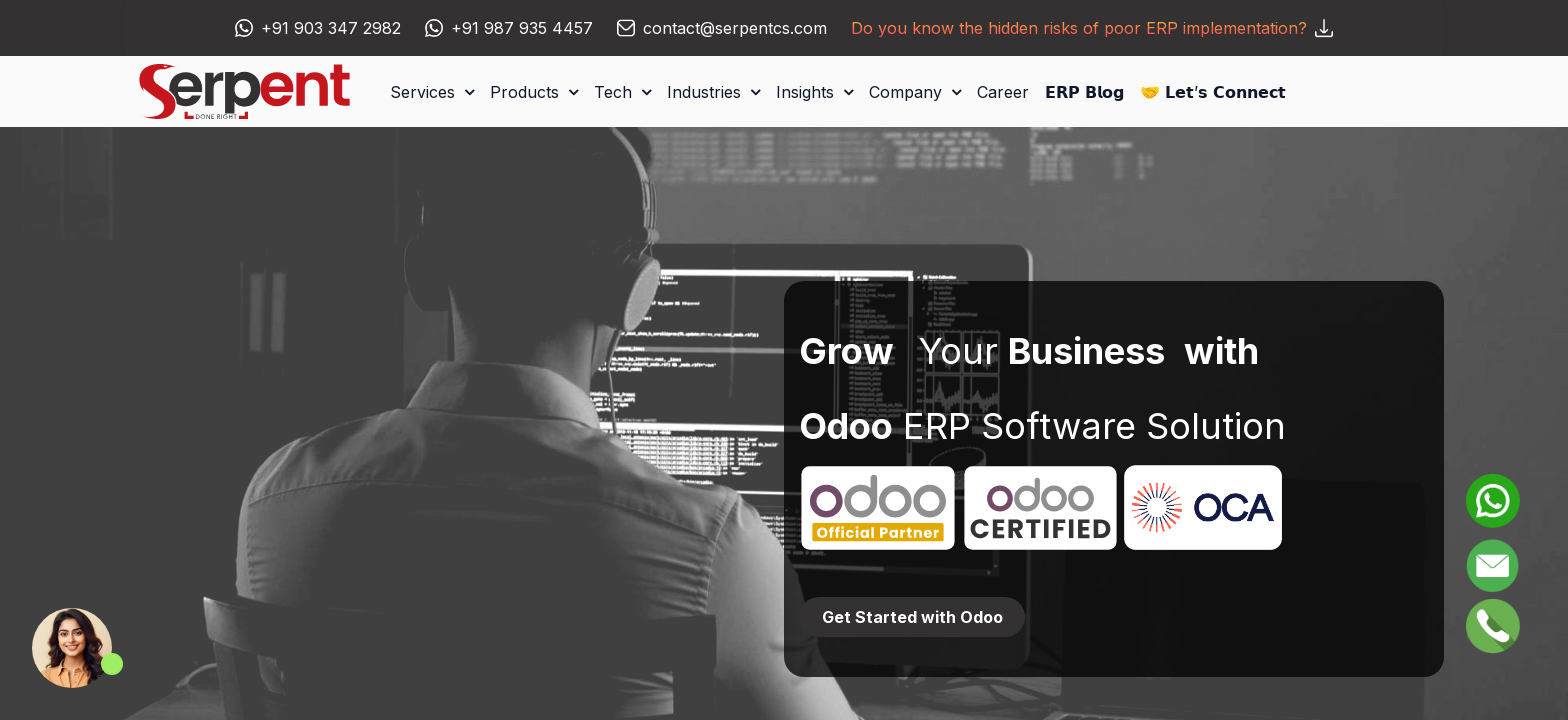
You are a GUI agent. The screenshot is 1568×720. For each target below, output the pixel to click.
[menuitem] (1003, 92)
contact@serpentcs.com (735, 28)
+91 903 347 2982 (331, 28)
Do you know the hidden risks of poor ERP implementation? (1092, 28)
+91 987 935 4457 (522, 28)
